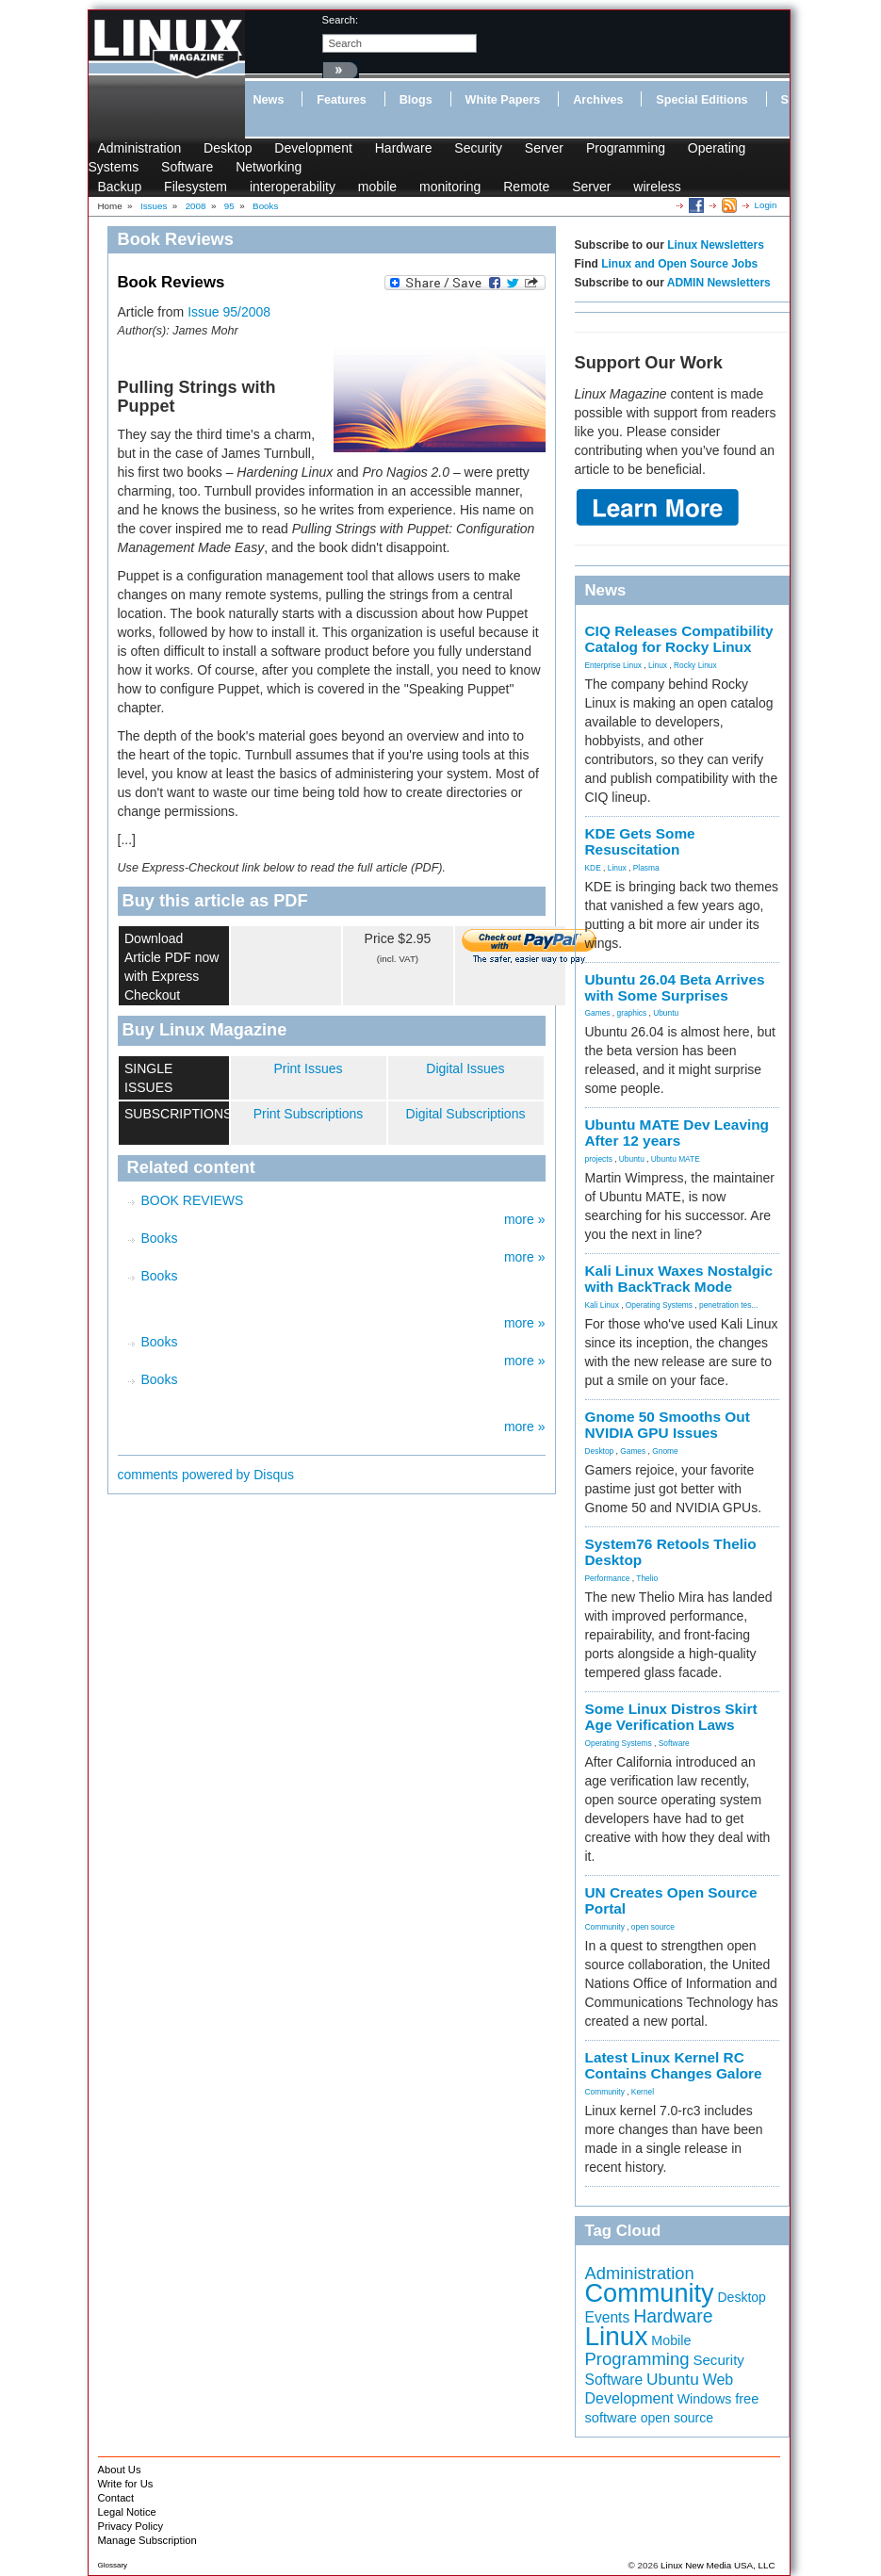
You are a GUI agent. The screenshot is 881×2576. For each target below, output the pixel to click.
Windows (704, 2398)
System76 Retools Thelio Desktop (671, 1552)
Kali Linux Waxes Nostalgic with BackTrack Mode (679, 1279)
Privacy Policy (131, 2526)
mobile (377, 186)
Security (478, 147)
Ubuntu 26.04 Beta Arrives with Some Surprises (675, 987)
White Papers (503, 99)
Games (598, 1013)
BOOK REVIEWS (192, 1200)
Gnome (664, 1451)
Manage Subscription (147, 2540)
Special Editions (701, 99)
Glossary (113, 2565)
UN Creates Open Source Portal (671, 1900)
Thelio (647, 1578)
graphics (631, 1013)
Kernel (642, 2091)
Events (607, 2317)
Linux (657, 665)
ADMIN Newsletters (719, 282)
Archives (598, 99)
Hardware (403, 147)
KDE (593, 867)
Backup (120, 186)
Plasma (646, 867)
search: (340, 19)
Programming (625, 147)
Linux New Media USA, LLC (718, 2565)
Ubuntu (665, 1013)
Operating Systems (659, 1305)
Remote (526, 186)
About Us (119, 2469)
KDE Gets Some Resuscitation (640, 841)
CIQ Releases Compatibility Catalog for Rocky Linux (679, 639)
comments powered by (206, 1474)
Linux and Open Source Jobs (679, 263)
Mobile (671, 2340)
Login (766, 205)
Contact (116, 2497)
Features (342, 99)
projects (598, 1159)
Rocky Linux (695, 665)
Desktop (228, 147)
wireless (657, 186)
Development (313, 147)
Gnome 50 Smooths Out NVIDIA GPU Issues (667, 1425)
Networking (269, 166)
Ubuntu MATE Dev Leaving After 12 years (677, 1133)
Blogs (416, 99)
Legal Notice (127, 2512)
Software (187, 166)
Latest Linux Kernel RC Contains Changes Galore (673, 2065)
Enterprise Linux (614, 665)
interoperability (292, 186)
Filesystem (195, 186)
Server (544, 147)
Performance (607, 1578)
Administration (140, 147)
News (269, 99)
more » (525, 1219)
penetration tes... (728, 1305)
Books (159, 1238)
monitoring (450, 186)
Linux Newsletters (715, 245)
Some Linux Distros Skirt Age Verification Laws (671, 1717)
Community (605, 1927)
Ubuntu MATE (675, 1159)
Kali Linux (602, 1305)
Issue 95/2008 (229, 311)
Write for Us (126, 2483)
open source (653, 1927)
